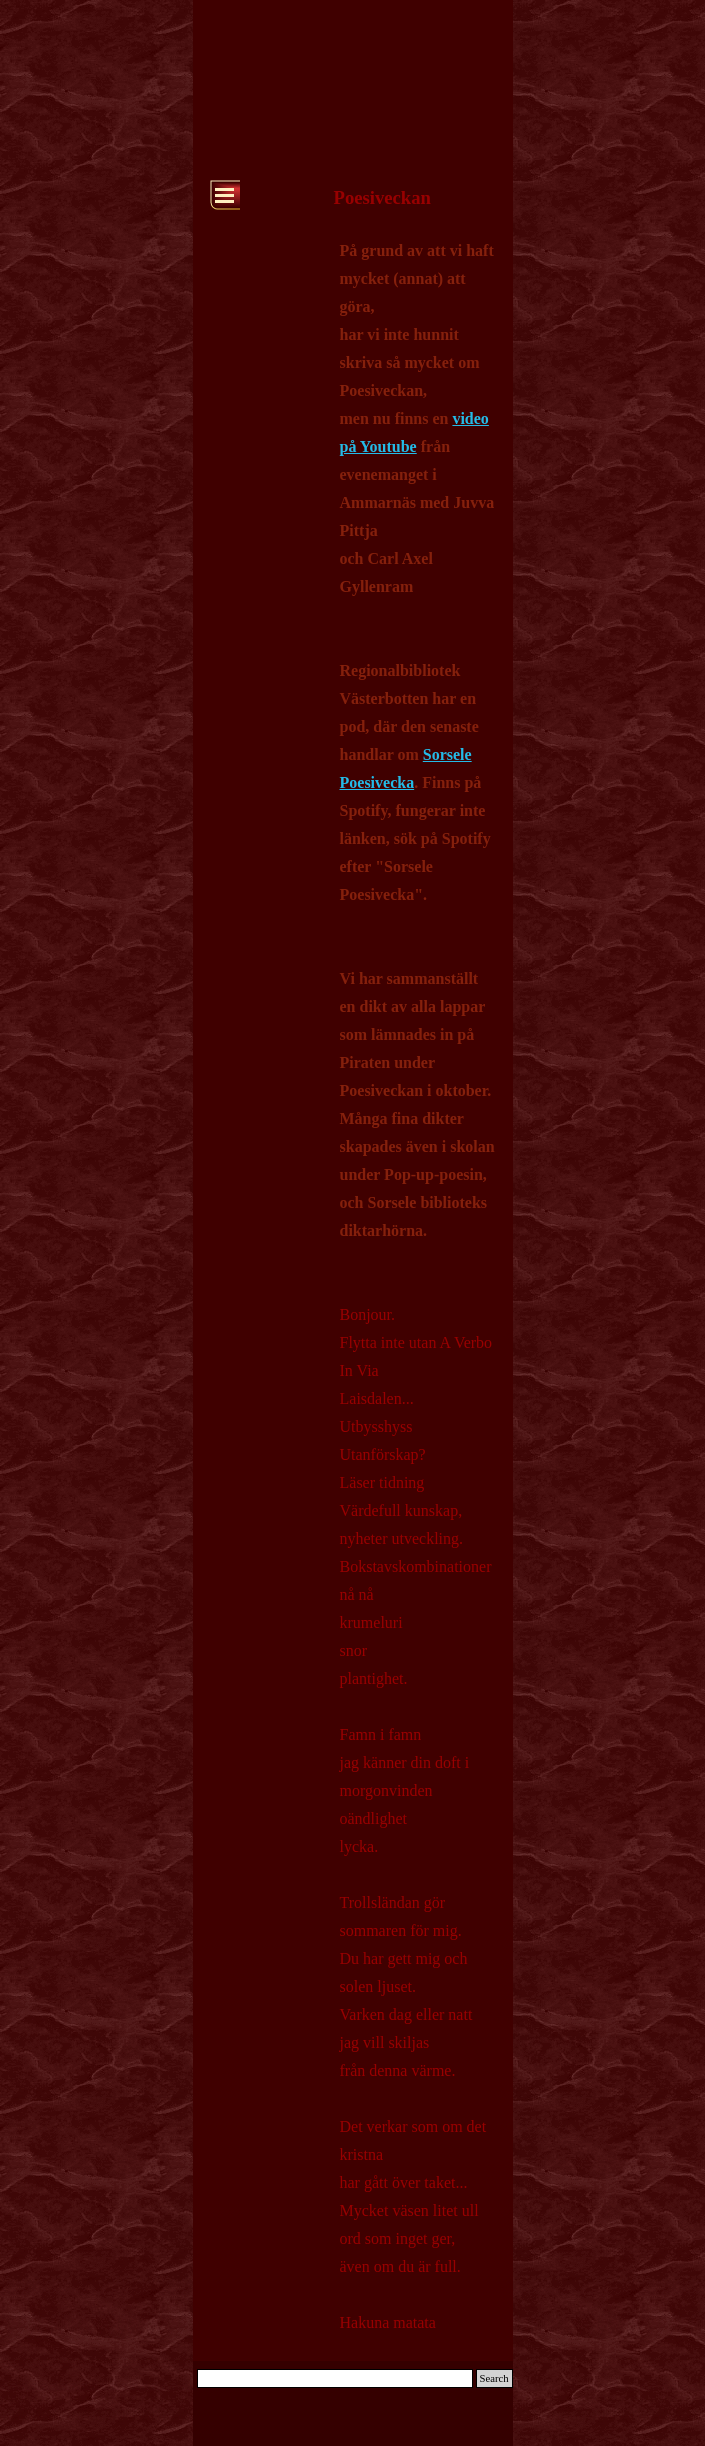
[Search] (335, 2378)
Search (494, 2378)
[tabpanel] (418, 1286)
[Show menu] (225, 195)
